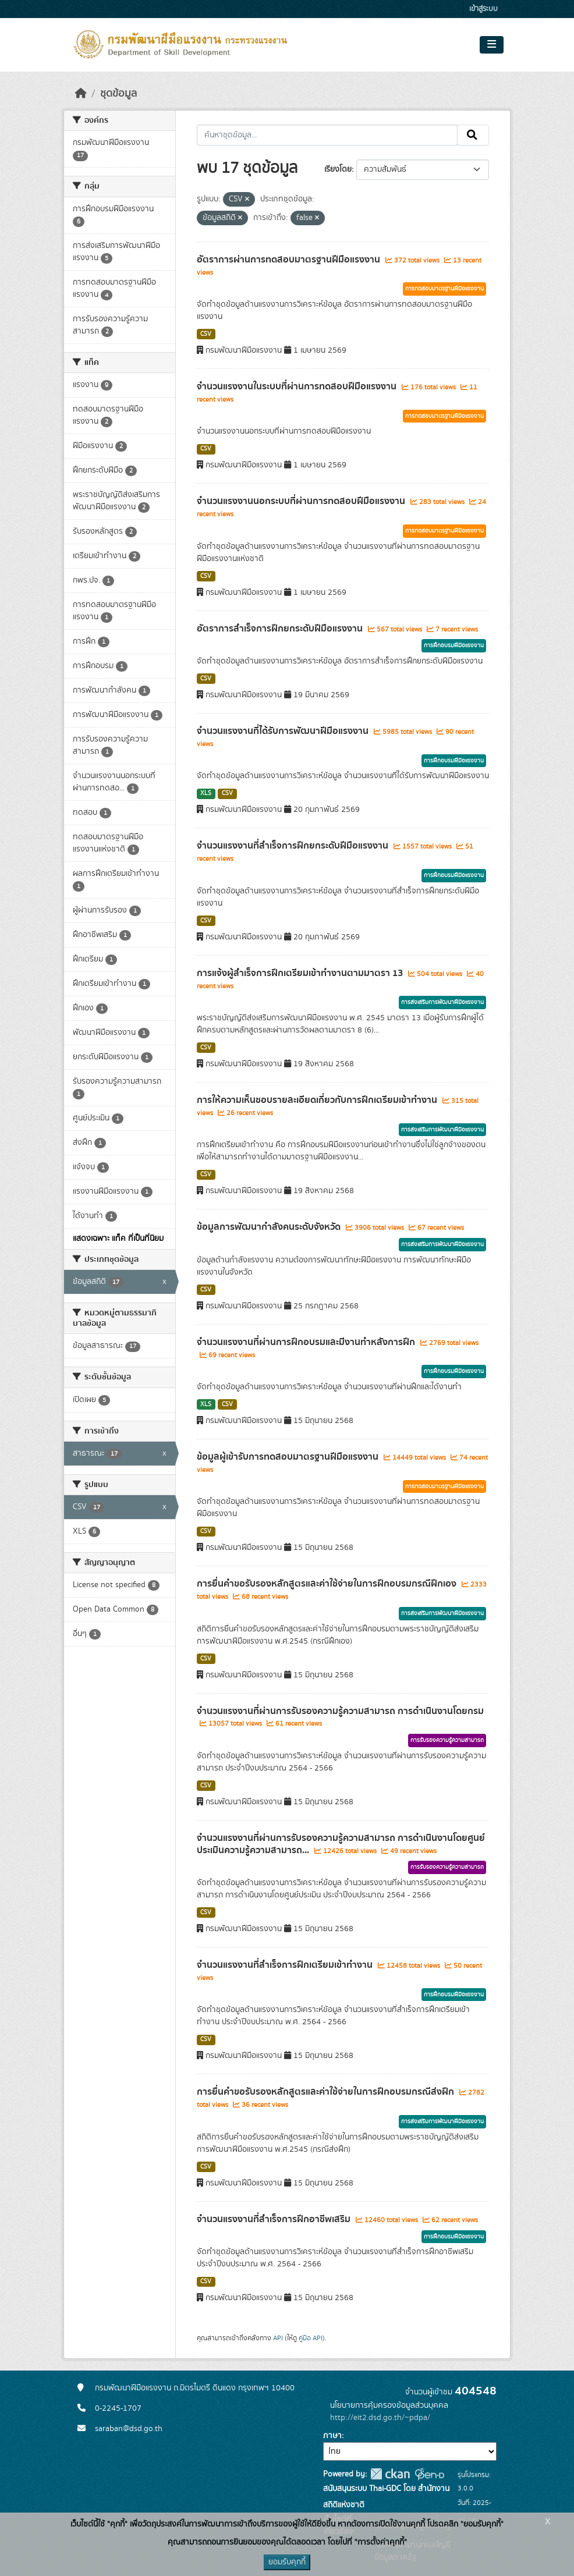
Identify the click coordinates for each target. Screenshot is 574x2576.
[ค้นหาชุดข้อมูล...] (327, 135)
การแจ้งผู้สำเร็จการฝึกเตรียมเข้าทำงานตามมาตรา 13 (301, 973)
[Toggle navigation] (492, 45)
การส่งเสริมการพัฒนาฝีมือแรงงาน (442, 1002)
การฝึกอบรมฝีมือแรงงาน (454, 645)
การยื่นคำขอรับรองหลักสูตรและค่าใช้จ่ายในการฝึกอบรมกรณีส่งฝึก (326, 2091)
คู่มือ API (311, 2338)
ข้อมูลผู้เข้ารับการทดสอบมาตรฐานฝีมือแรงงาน (289, 1456)
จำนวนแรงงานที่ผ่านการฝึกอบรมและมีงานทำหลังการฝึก (307, 1342)
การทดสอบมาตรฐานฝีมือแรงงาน (444, 289)
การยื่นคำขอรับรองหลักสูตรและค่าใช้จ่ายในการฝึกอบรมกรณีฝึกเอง (328, 1583)
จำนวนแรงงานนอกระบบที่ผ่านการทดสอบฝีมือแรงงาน (302, 501)
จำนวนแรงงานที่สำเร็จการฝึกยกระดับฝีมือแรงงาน (294, 845)
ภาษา (332, 2436)
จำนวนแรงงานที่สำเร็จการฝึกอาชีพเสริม (275, 2219)
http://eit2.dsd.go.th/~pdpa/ (380, 2418)
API (278, 2338)
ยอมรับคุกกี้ (287, 2562)
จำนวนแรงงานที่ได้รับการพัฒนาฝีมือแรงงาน (284, 731)
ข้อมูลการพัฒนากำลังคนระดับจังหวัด (270, 1226)
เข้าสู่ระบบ (483, 9)
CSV (205, 334)
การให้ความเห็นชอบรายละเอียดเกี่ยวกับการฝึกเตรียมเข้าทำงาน (318, 1100)
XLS (205, 793)
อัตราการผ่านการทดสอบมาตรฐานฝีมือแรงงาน (289, 259)
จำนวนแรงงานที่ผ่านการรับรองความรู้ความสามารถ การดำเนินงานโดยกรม (340, 1711)
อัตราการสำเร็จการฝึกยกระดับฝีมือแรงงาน (281, 628)
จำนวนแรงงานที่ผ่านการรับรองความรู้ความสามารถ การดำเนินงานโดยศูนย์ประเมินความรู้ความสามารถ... (341, 1844)
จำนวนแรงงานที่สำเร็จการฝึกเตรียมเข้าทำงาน (286, 1964)
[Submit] (473, 135)
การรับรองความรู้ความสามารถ (447, 1740)
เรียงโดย (338, 169)
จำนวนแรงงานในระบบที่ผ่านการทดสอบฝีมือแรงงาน (298, 386)
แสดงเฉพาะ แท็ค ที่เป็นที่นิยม (118, 1238)
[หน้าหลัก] (81, 93)
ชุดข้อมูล (118, 93)
